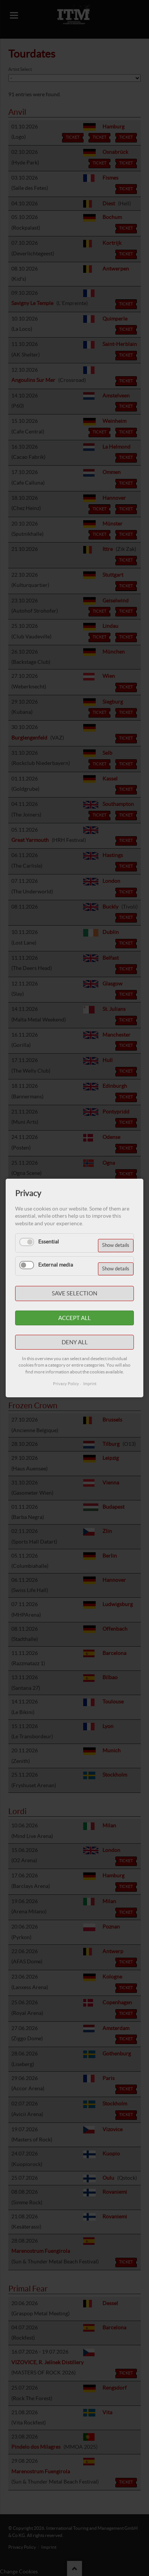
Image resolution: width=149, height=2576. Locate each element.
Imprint (89, 1383)
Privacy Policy (66, 1383)
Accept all (74, 1318)
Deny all (75, 1342)
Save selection (74, 1293)
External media (55, 1265)
